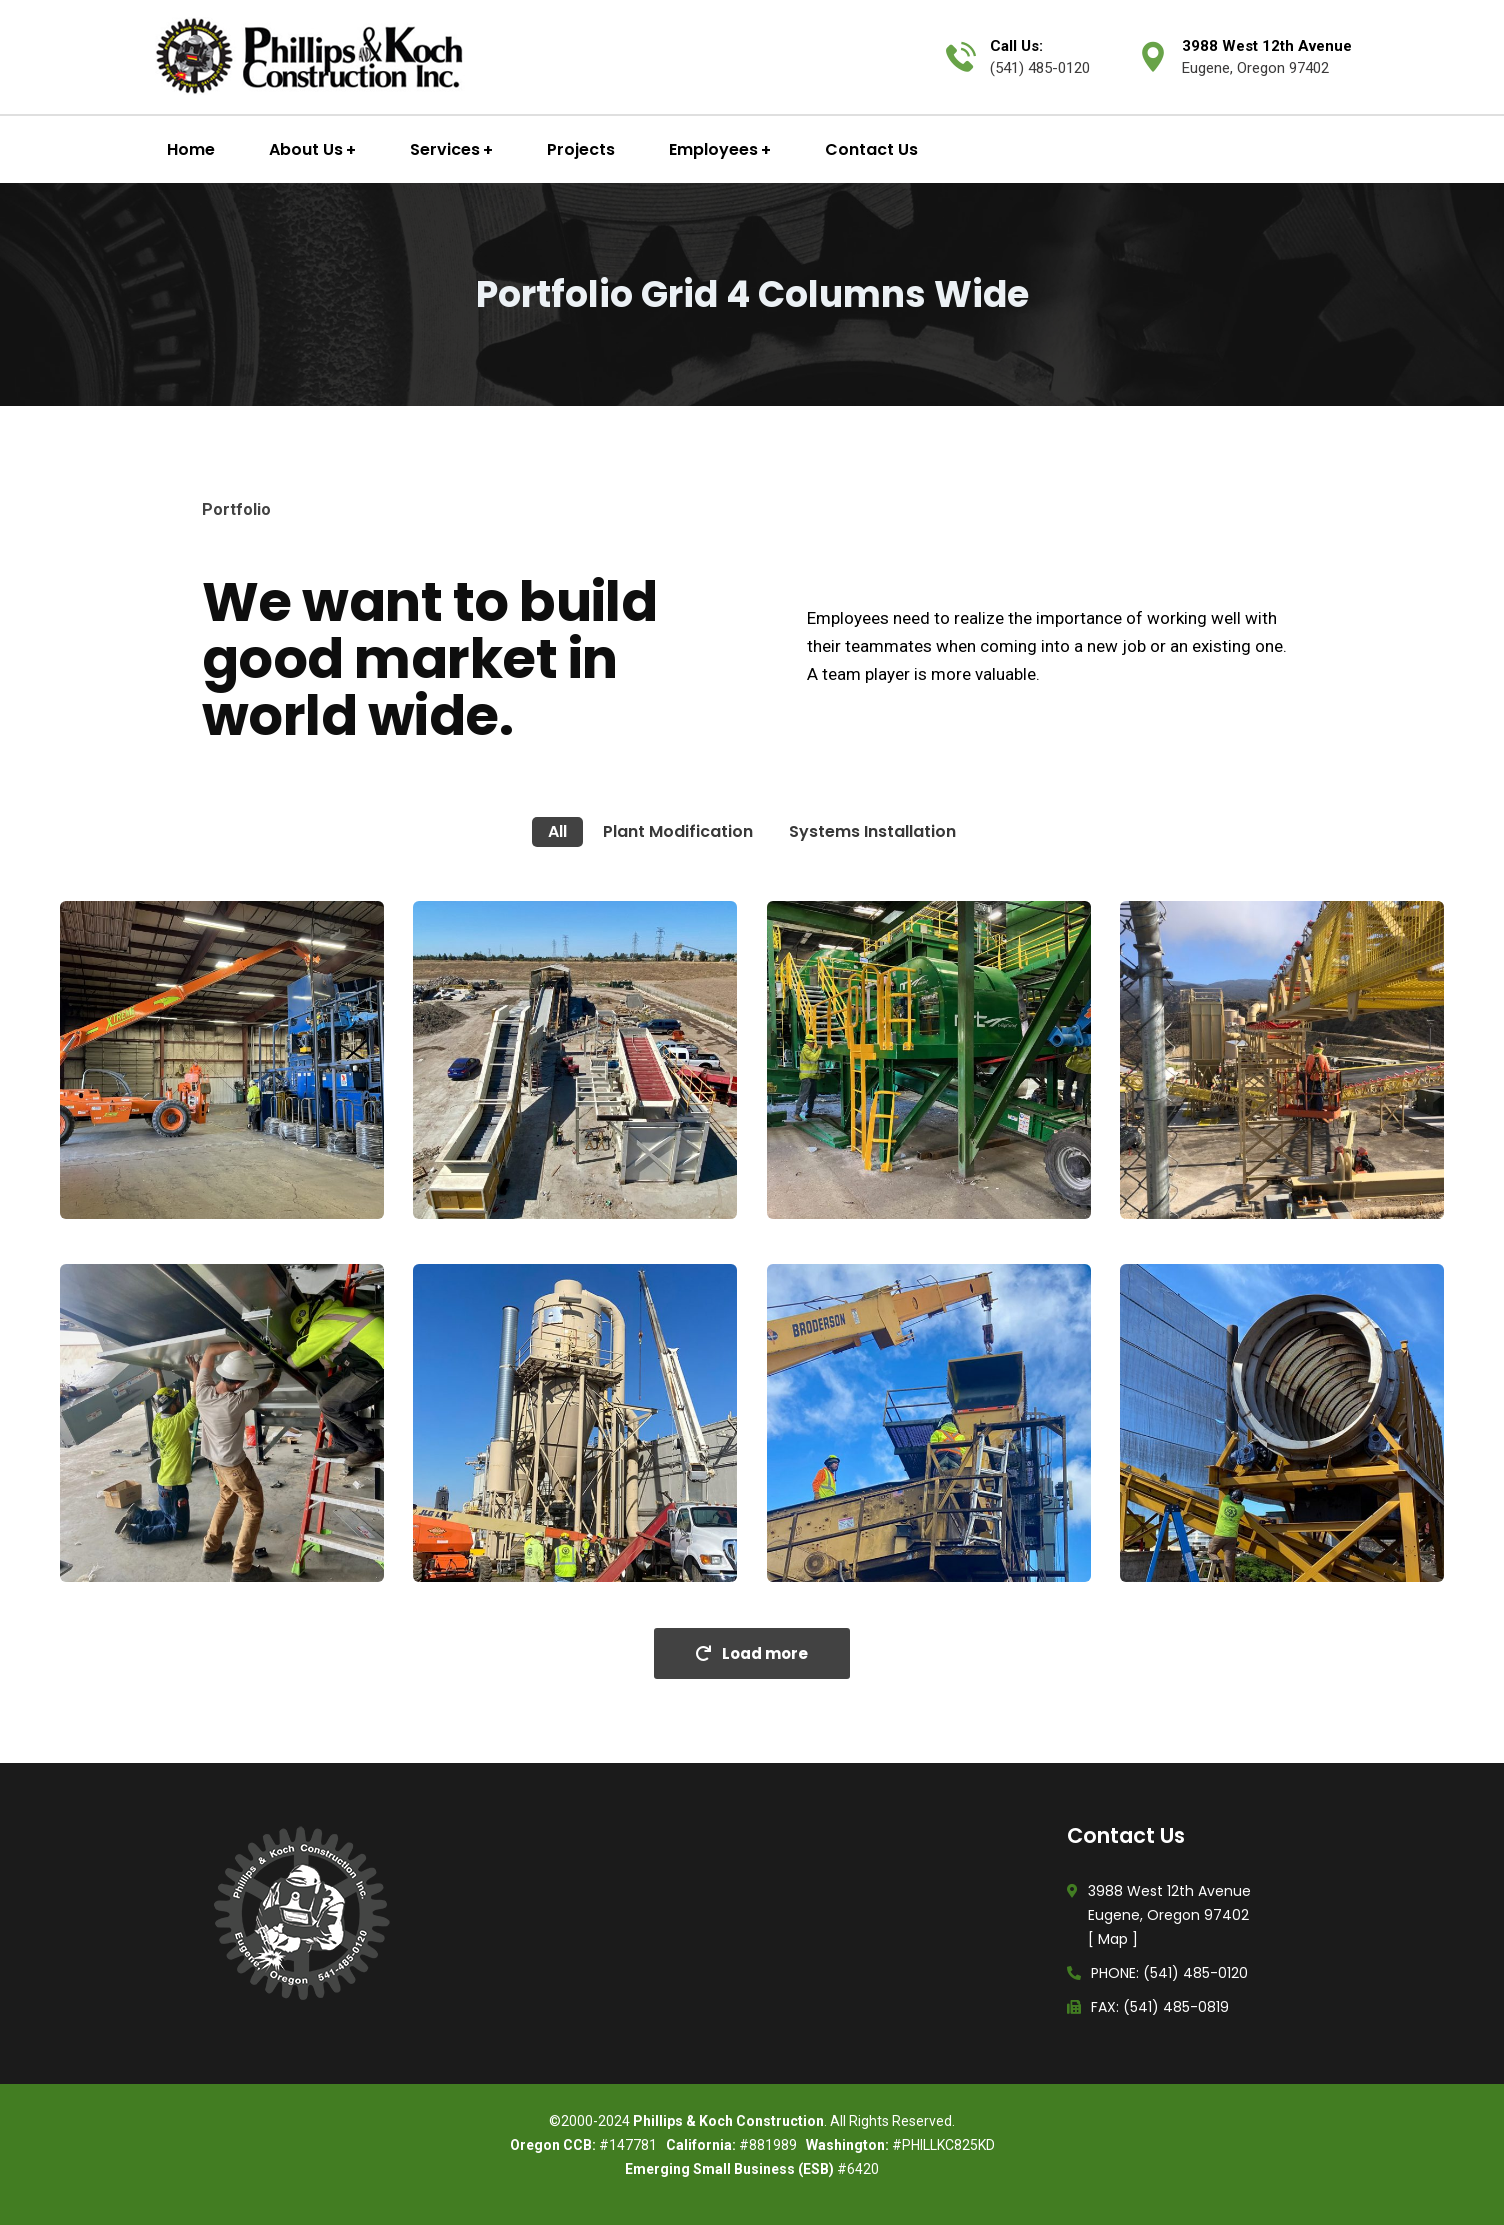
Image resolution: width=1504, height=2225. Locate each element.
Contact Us (871, 149)
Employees (713, 149)
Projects (581, 149)
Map (1113, 1939)
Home (191, 149)
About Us (306, 149)
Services (445, 149)
